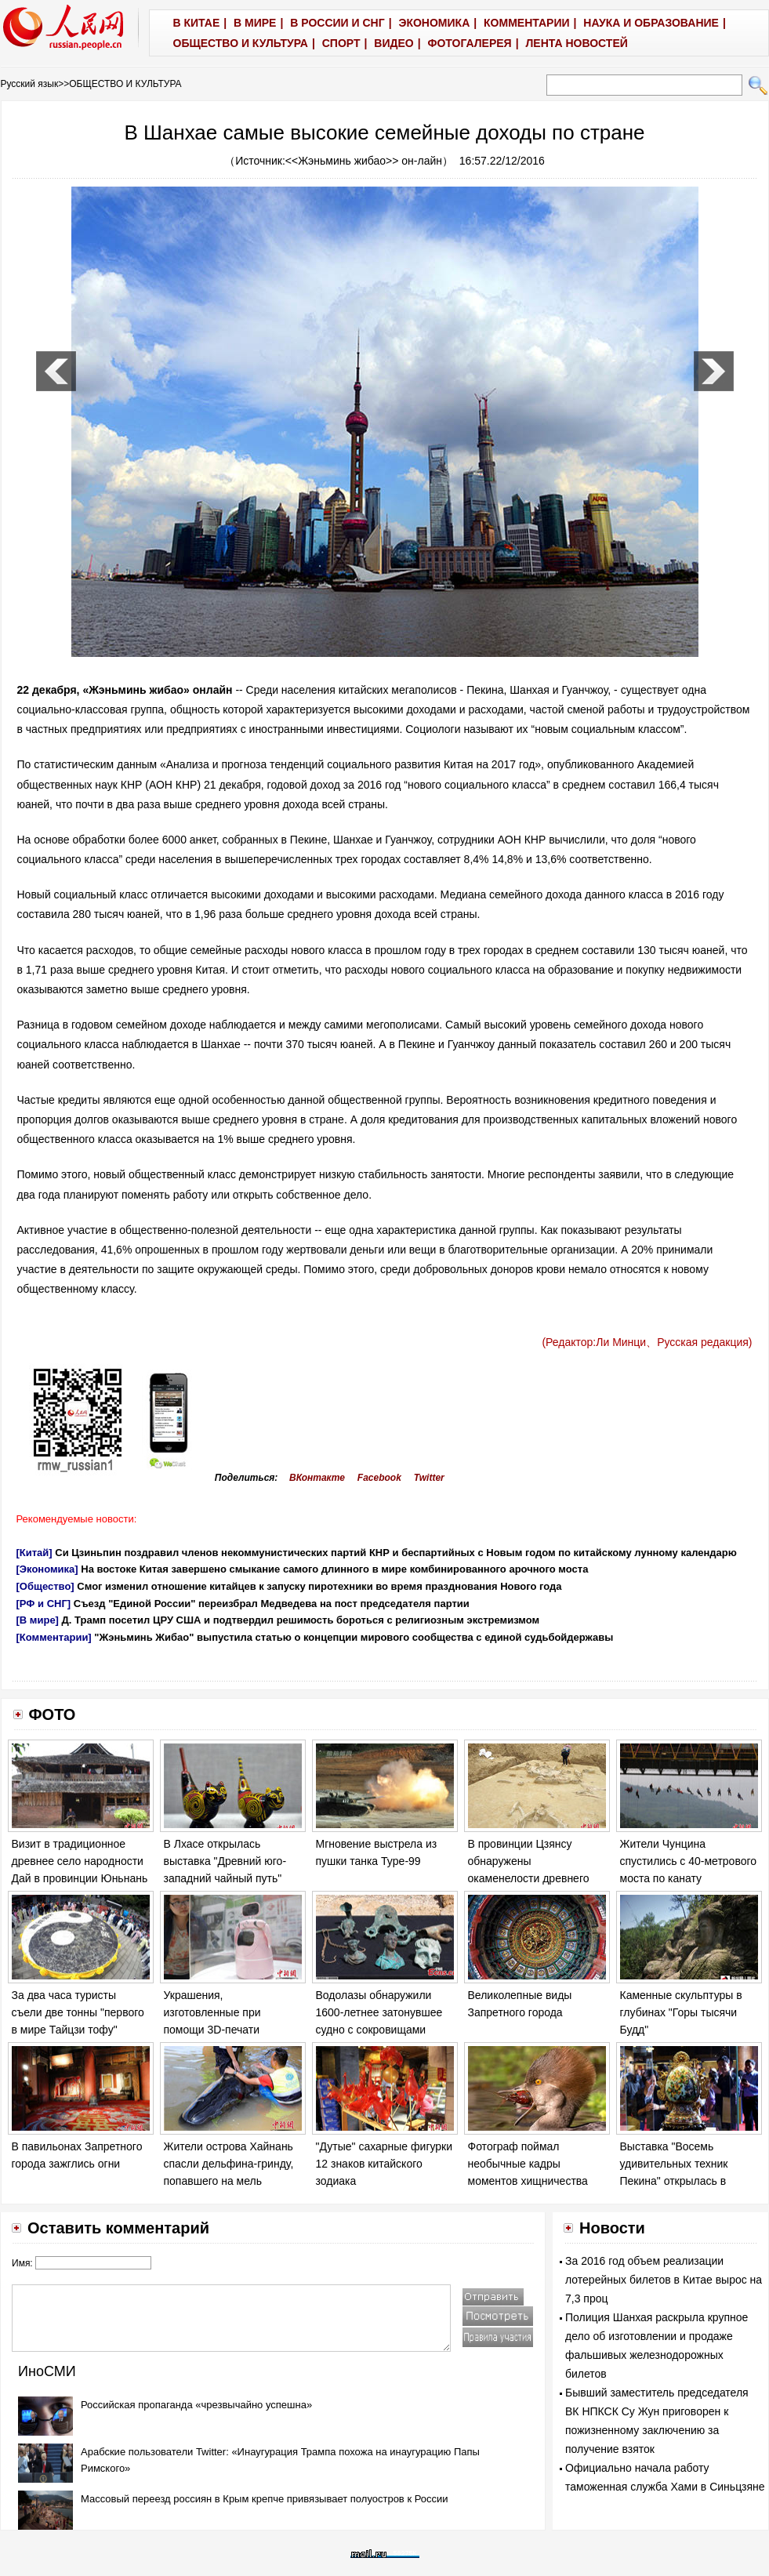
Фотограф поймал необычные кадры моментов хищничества (528, 2163)
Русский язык (30, 83)
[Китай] (34, 1552)
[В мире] (37, 1620)
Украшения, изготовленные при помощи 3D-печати (212, 2012)
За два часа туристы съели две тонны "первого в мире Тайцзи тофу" (78, 2012)
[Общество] (45, 1586)
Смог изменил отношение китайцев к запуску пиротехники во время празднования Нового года (319, 1586)
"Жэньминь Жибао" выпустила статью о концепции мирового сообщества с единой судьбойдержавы (353, 1637)
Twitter (429, 1477)
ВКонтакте (317, 1477)
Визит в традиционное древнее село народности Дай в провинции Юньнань (80, 1861)
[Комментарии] (54, 1637)
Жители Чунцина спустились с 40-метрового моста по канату (688, 1861)
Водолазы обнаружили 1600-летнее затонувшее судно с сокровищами (379, 2012)
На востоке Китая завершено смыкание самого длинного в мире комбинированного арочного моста (334, 1569)
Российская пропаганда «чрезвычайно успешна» (196, 2405)
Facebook (379, 1477)
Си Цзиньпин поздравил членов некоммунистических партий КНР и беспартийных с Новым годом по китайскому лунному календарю (396, 1552)
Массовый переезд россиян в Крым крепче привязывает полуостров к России (264, 2499)
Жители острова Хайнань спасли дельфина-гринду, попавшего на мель (229, 2163)
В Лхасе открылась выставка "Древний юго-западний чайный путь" (225, 1861)
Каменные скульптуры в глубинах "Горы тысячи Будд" (681, 2012)
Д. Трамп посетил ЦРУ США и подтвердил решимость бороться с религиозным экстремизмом (301, 1620)
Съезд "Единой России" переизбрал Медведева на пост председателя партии (272, 1603)
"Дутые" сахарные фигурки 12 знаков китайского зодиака (384, 2163)
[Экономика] (47, 1569)
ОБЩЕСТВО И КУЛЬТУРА (125, 83)
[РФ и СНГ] (43, 1603)
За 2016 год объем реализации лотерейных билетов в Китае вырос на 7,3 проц (663, 2280)
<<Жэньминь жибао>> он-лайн (363, 160)
